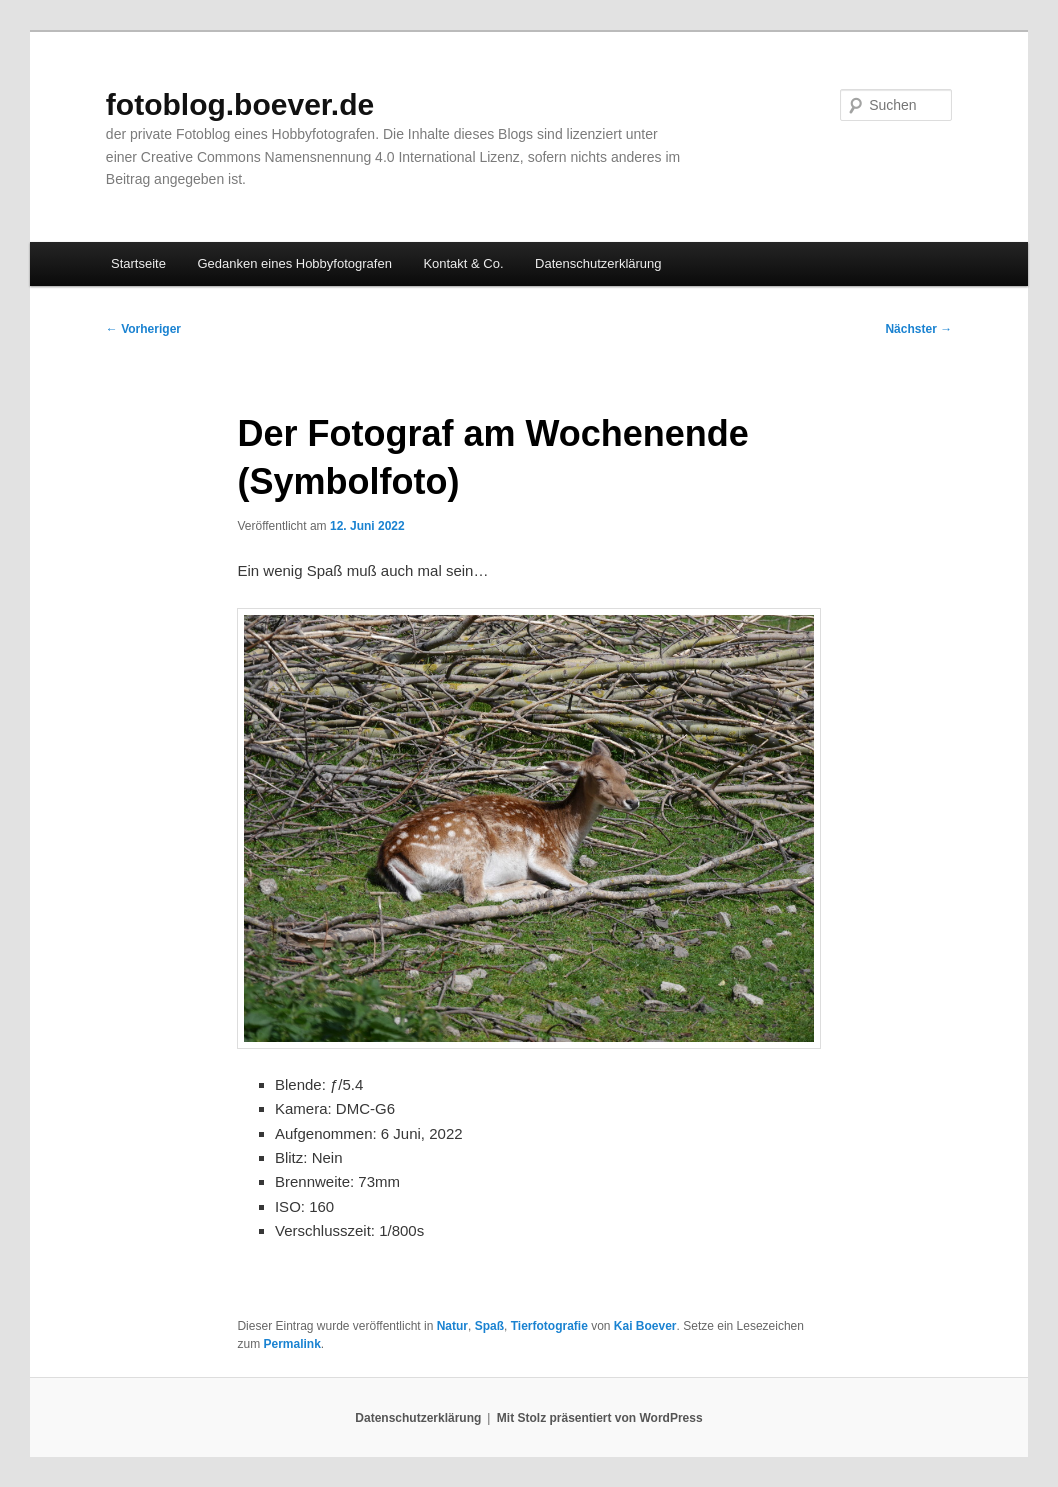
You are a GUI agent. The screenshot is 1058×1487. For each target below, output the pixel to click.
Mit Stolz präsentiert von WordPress (600, 1418)
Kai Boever (645, 1326)
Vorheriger (143, 329)
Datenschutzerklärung (598, 263)
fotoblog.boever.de (240, 104)
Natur (452, 1326)
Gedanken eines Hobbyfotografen (294, 263)
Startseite (138, 263)
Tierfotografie (549, 1326)
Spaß (489, 1326)
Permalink (291, 1344)
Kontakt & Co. (463, 263)
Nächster (918, 329)
